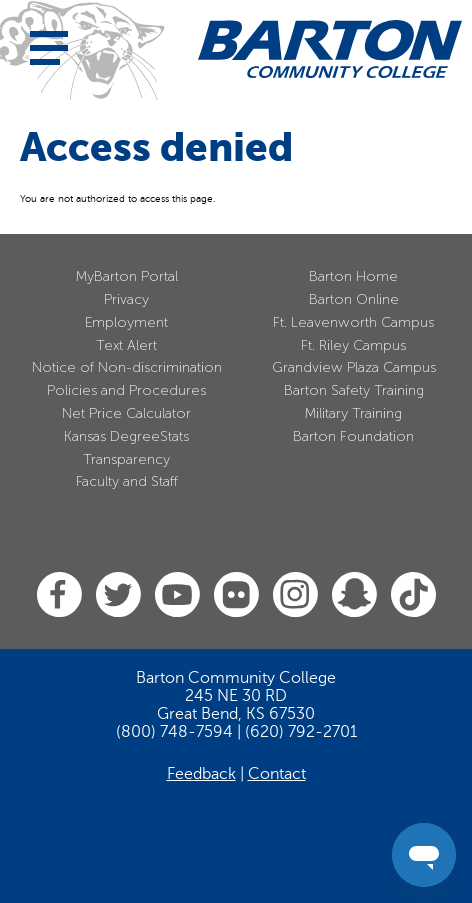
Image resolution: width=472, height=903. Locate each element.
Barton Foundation (353, 436)
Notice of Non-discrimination (127, 367)
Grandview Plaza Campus (354, 367)
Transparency (126, 459)
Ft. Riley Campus (353, 345)
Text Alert (126, 345)
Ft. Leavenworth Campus (353, 322)
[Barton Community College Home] (330, 49)
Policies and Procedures (126, 390)
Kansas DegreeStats (126, 436)
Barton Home (353, 276)
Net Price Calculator (126, 413)
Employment (126, 322)
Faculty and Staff (127, 481)
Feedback (201, 774)
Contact (277, 774)
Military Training (353, 413)
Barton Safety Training (354, 390)
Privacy (126, 299)
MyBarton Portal (127, 276)
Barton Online (354, 299)
